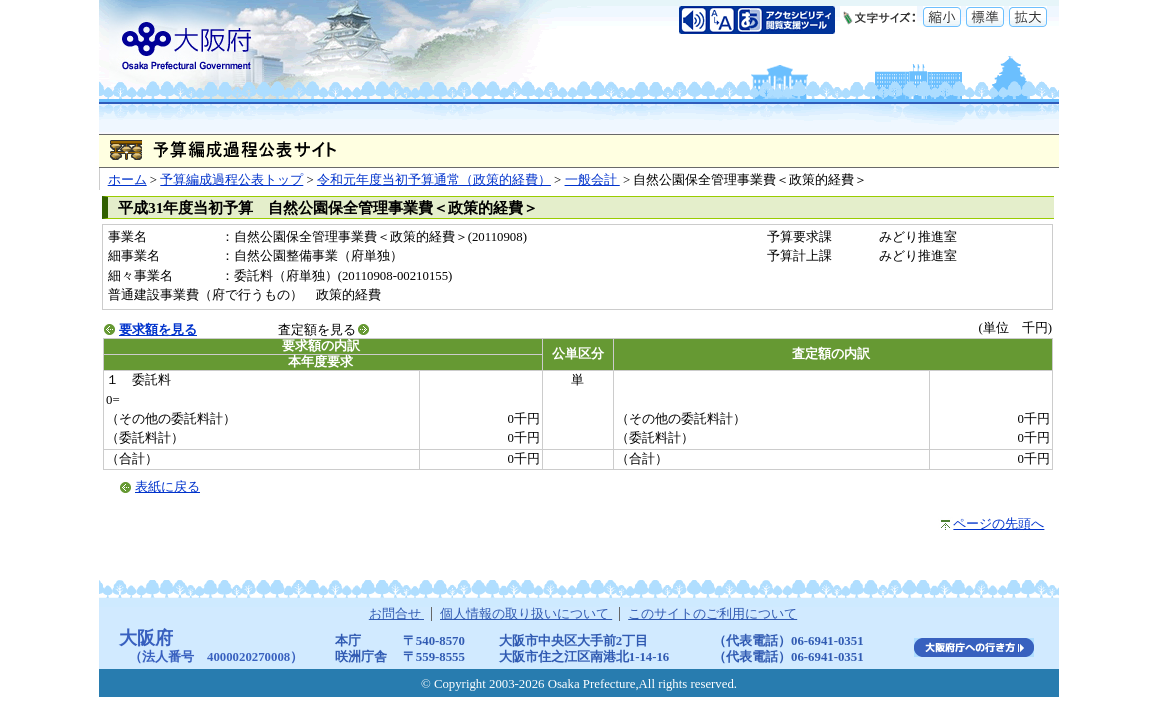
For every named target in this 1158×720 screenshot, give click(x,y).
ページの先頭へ (998, 524)
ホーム (127, 180)
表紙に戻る (167, 487)
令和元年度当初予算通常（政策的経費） (434, 180)
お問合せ (396, 614)
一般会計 (592, 180)
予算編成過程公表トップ (231, 180)
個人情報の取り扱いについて (526, 614)
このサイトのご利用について (712, 614)
